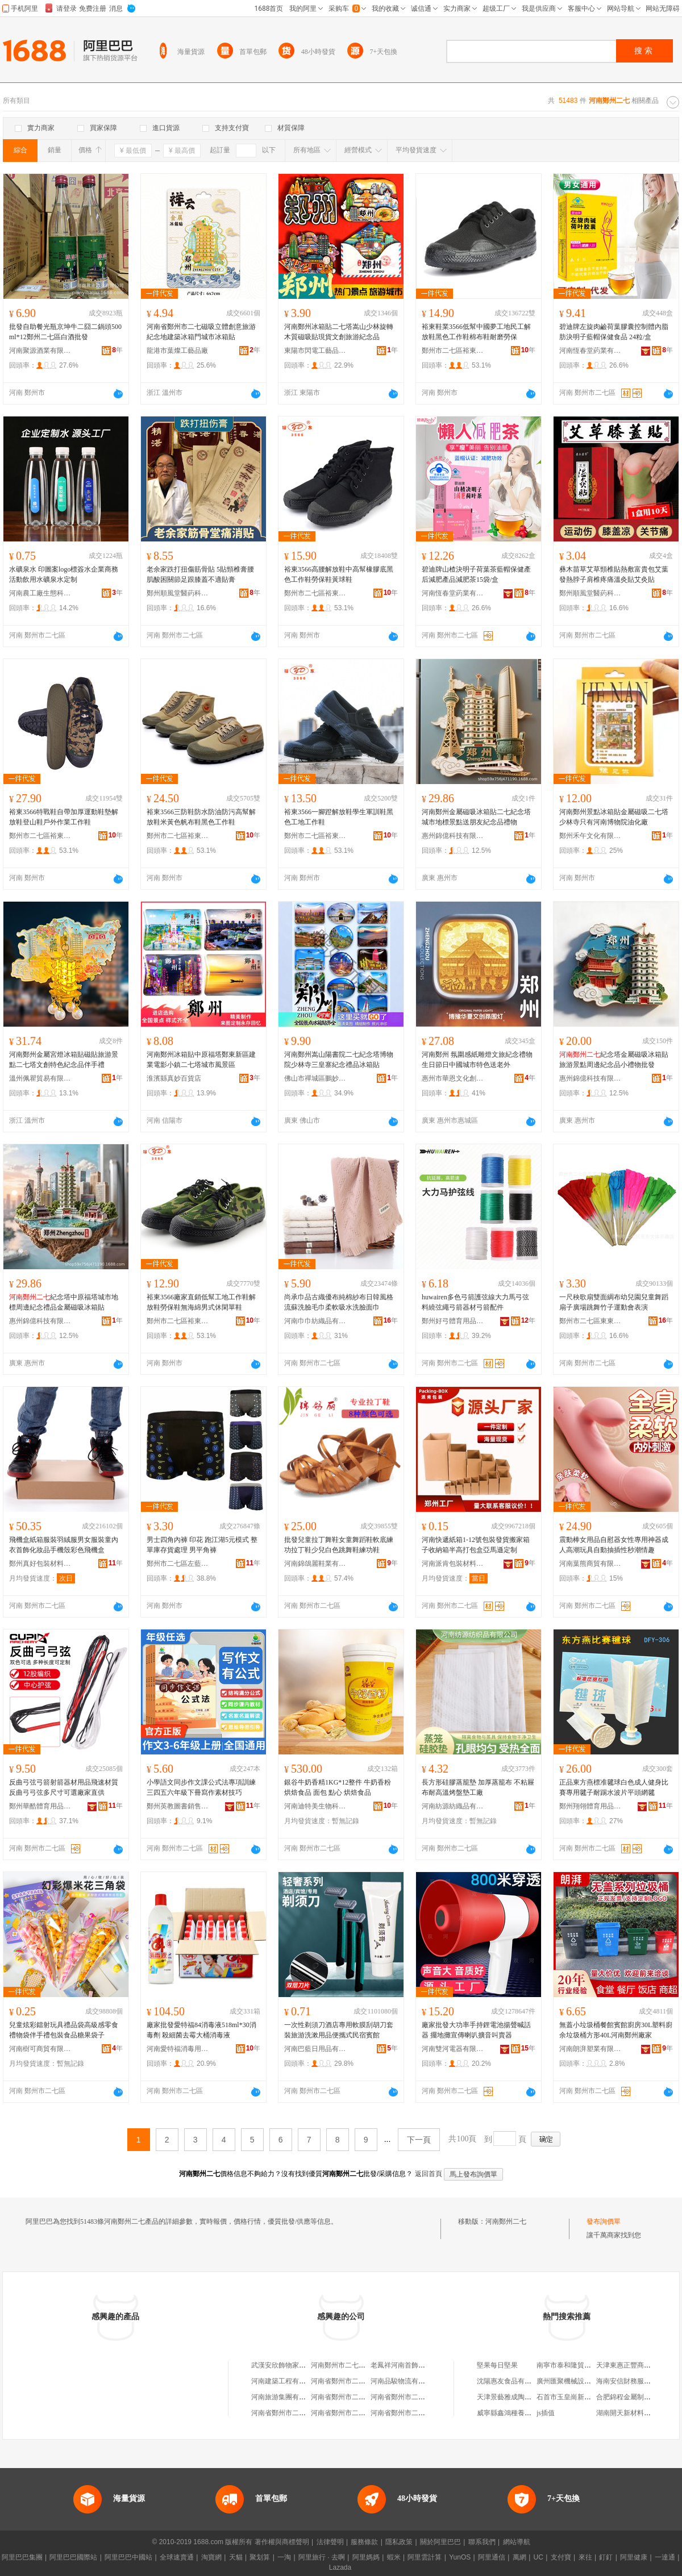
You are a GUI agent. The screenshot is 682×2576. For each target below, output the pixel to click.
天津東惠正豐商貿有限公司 (637, 2365)
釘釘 (606, 2557)
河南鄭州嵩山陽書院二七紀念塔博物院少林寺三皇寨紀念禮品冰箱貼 (338, 1060)
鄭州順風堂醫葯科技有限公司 (178, 593)
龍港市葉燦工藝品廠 (177, 351)
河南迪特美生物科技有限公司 (315, 1806)
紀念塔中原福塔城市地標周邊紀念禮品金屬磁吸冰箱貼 (63, 1302)
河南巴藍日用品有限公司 (315, 2049)
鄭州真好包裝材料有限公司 (40, 1564)
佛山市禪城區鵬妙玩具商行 (315, 1078)
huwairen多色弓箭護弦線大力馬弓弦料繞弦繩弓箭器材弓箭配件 (475, 1302)
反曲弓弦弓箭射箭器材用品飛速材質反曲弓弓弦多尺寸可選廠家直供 (63, 1787)
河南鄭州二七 (505, 2221)
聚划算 (259, 2557)
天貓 (236, 2557)
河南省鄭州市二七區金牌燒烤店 (418, 2413)
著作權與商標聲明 (282, 2542)
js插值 (546, 2413)
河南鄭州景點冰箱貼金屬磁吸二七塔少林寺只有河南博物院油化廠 (613, 817)
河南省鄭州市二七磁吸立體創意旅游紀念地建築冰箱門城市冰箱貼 (201, 332)
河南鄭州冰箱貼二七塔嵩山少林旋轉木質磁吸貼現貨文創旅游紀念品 (338, 332)
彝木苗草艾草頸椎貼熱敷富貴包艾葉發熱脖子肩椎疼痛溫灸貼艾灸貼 (613, 574)
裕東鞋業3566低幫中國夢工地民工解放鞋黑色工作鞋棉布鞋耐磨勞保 (476, 332)
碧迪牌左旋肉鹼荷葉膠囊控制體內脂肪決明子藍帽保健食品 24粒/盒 (613, 332)
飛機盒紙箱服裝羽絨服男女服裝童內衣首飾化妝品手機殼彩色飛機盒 (63, 1545)
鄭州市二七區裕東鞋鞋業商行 (453, 351)
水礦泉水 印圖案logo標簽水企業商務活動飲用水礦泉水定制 (63, 574)
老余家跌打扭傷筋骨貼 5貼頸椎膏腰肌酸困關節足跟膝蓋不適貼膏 (200, 574)
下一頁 (419, 2139)
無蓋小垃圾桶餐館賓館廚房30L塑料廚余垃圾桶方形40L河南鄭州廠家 (615, 2030)
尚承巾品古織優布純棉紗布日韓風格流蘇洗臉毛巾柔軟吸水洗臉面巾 (338, 1302)
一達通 (665, 2557)
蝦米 (394, 2557)
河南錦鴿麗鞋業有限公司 (315, 1564)
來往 (585, 2557)
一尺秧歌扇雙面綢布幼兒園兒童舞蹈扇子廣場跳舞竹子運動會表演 (613, 1302)
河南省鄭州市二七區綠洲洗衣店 (418, 2397)
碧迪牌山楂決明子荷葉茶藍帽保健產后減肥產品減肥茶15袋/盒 (476, 574)
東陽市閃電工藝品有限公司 (315, 351)
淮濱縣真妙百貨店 (174, 1078)
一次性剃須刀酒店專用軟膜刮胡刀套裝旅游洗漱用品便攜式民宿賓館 (338, 2030)
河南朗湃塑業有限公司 (590, 2049)
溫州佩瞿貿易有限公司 (40, 1078)
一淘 (284, 2557)
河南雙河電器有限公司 (453, 2049)
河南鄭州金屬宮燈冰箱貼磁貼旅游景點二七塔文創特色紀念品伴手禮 (63, 1060)
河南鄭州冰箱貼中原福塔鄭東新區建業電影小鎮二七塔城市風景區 (201, 1060)
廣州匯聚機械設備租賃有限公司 (584, 2381)
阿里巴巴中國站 (128, 2557)
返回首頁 (428, 2174)
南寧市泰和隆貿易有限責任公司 (584, 2365)
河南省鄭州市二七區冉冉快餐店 (358, 2397)
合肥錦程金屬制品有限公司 (637, 2397)
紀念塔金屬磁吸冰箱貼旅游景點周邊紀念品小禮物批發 (613, 1060)
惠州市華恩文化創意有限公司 (453, 1078)
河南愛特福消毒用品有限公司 (178, 2049)
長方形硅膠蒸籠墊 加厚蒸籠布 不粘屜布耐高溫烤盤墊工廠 (478, 1787)
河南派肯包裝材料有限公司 (453, 1564)
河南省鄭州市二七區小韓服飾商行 (362, 2413)
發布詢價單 (604, 2221)
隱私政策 (399, 2542)
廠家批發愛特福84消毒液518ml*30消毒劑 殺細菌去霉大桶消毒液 (201, 2030)
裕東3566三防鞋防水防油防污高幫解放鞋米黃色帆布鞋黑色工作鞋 (201, 817)
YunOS (460, 2557)
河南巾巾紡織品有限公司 (315, 1321)
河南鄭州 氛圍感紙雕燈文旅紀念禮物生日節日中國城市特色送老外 (477, 1060)
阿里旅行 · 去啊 (321, 2557)
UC (538, 2557)
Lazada (340, 2567)
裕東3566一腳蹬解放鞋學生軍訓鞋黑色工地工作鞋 (338, 817)
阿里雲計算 (424, 2557)
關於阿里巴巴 (440, 2542)
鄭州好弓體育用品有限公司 (453, 1321)
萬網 (519, 2557)
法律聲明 (330, 2542)
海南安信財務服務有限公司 (637, 2381)
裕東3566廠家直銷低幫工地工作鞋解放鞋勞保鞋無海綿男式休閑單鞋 (201, 1302)
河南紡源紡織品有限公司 (453, 1806)
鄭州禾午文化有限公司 (590, 836)
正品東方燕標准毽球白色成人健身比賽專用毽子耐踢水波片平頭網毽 (613, 1787)
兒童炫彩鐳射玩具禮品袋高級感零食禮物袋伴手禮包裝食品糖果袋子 (63, 2030)
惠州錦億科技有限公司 (453, 836)
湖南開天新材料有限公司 (633, 2413)
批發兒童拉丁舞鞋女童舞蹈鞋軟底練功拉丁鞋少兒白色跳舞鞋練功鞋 (338, 1545)
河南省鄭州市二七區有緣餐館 (355, 2381)
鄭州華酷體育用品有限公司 (40, 1806)
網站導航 (516, 2542)
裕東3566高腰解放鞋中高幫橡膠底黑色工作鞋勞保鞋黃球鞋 (338, 574)
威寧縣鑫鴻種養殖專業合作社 (521, 2413)
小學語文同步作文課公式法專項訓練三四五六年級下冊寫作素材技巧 (201, 1787)
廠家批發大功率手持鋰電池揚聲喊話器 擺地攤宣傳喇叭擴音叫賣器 (476, 2030)
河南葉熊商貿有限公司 (590, 1564)
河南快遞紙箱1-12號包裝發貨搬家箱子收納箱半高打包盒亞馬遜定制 (476, 1545)
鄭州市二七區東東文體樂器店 (590, 1321)
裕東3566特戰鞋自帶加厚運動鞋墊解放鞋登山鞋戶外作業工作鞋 (63, 817)
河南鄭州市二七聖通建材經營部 (358, 2365)
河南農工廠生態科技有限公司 (40, 593)
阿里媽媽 (366, 2557)
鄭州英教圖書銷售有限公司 (178, 1806)
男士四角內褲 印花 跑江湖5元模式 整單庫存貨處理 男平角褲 (202, 1545)
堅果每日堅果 (497, 2365)
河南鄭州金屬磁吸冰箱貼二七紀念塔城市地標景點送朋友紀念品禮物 (476, 817)
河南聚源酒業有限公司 (40, 351)
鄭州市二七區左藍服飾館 (178, 1564)
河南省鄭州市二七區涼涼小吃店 (299, 2413)
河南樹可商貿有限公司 (40, 2049)
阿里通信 (491, 2557)
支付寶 (561, 2557)
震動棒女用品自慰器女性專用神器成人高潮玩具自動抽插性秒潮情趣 (613, 1545)
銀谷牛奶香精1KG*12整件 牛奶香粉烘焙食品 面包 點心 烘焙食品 (337, 1787)
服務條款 (364, 2542)
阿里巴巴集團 (22, 2557)
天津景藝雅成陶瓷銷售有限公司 (524, 2397)
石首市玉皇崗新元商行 (571, 2397)
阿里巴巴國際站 (73, 2557)
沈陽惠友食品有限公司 (511, 2381)
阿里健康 (633, 2557)
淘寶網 (211, 2557)
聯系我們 (482, 2542)
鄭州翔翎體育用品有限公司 (590, 1806)
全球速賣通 (177, 2557)
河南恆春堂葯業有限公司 (590, 351)
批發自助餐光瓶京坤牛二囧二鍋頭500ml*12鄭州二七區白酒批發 (65, 332)
